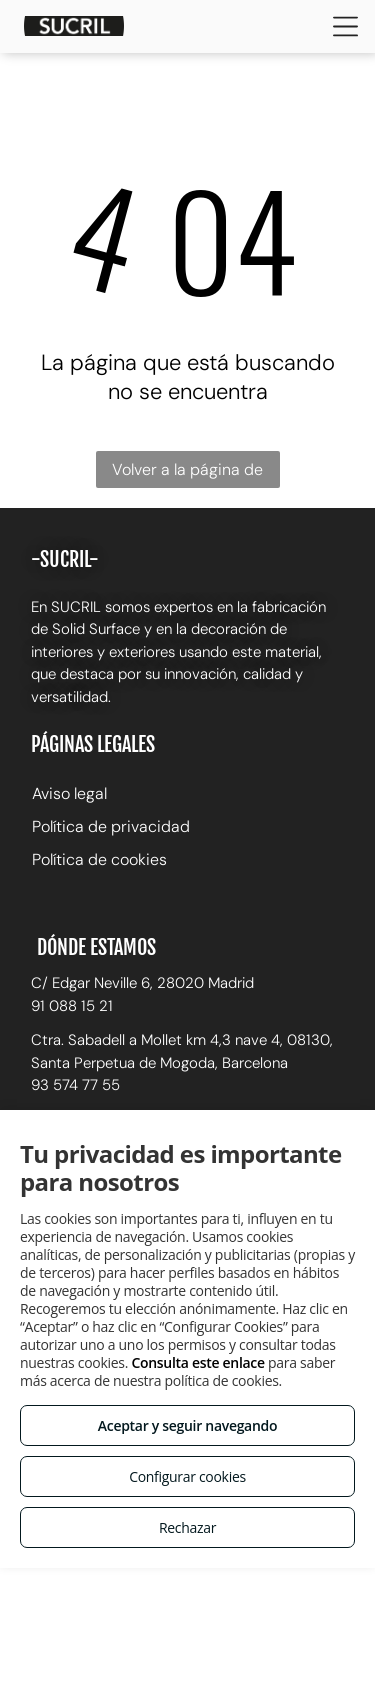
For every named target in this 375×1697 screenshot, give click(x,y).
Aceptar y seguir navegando (187, 1425)
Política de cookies (99, 859)
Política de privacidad (111, 826)
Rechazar (187, 1527)
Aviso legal (69, 793)
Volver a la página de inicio (187, 473)
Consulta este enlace (197, 1362)
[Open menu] (345, 26)
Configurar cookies (187, 1476)
